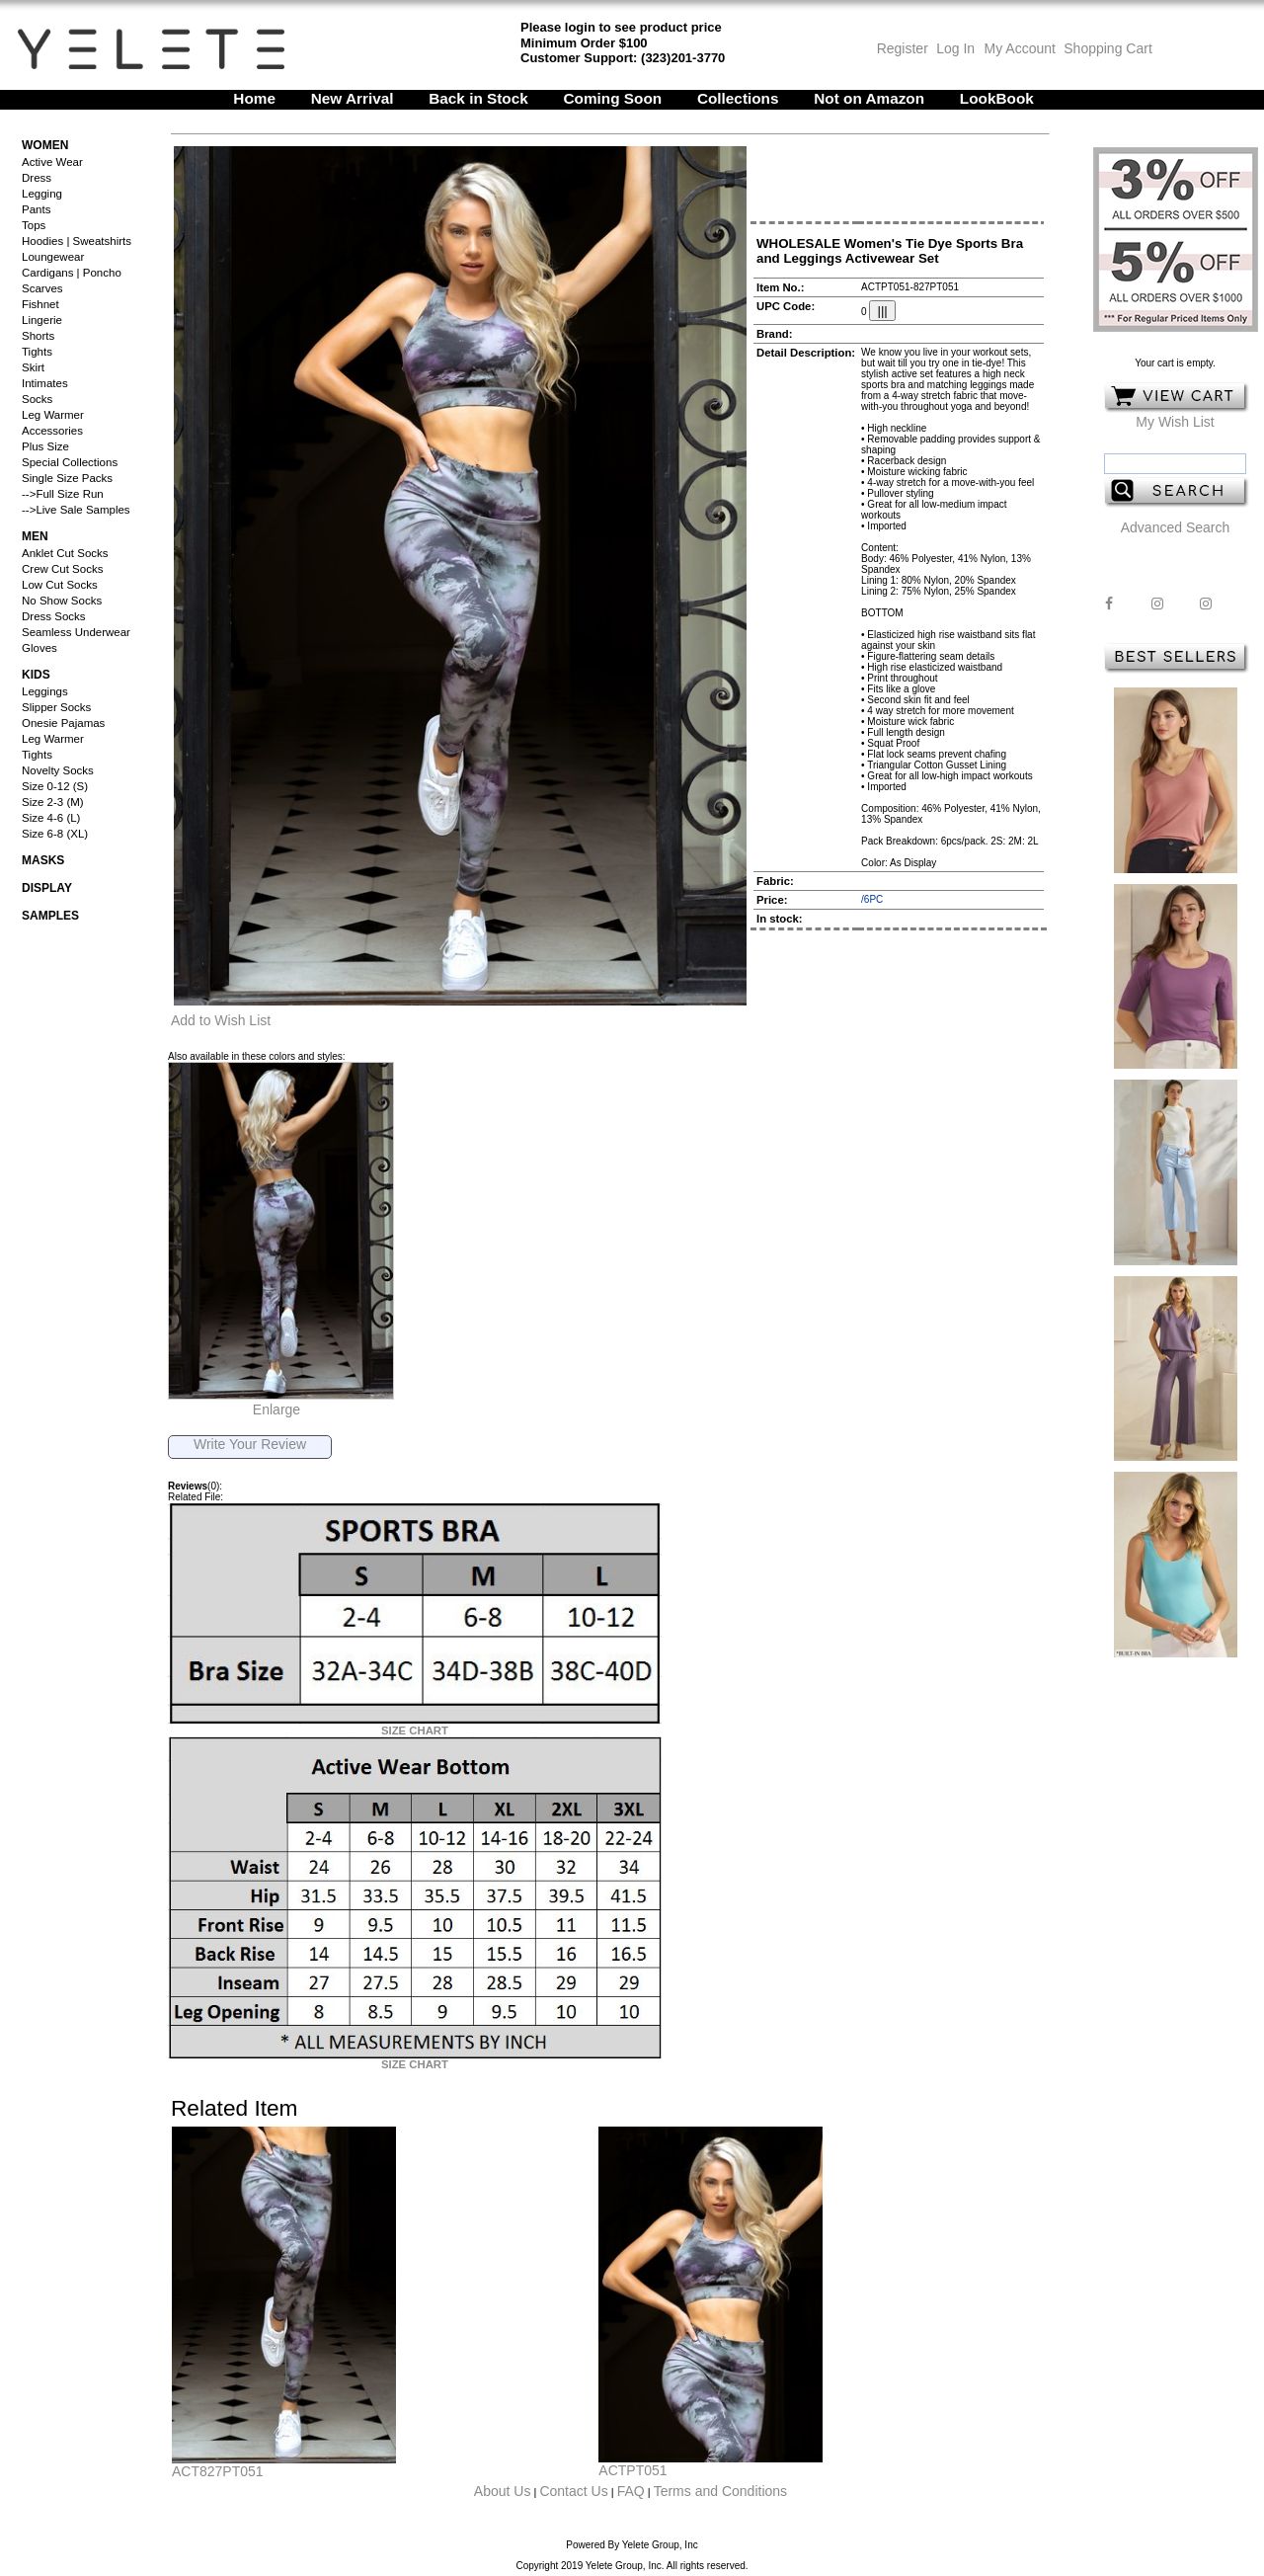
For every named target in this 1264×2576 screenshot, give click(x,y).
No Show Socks (62, 600)
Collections (738, 98)
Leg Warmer (53, 415)
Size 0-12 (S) (55, 786)
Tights (37, 352)
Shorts (38, 336)
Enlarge (276, 1409)
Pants (36, 209)
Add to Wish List (221, 1020)
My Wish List (1175, 422)
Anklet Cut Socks (65, 553)
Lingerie (42, 320)
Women (45, 145)
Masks (43, 860)
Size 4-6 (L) (51, 818)
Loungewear (53, 257)
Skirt (33, 367)
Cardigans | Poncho (71, 273)
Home (254, 98)
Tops (33, 225)
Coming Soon (613, 98)
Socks (37, 399)
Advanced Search (1175, 527)
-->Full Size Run (63, 494)
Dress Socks (54, 616)
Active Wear (52, 162)
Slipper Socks (56, 707)
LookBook (997, 98)
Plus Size (45, 446)
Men (35, 536)
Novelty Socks (58, 770)
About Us (502, 2491)
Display (47, 888)
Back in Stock (478, 98)
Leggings (45, 691)
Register (902, 48)
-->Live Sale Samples (76, 510)
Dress (36, 178)
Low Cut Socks (60, 585)
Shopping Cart (1108, 48)
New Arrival (352, 98)
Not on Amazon (869, 98)
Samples (50, 916)
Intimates (45, 383)
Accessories (52, 431)
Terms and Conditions (720, 2491)
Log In (955, 48)
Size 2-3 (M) (53, 802)
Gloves (39, 648)
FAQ (631, 2491)
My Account (1018, 48)
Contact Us (573, 2491)
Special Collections (70, 462)
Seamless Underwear (76, 632)
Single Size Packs (67, 478)
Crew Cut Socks (62, 569)
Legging (42, 194)
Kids (36, 675)
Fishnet (40, 304)
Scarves (42, 288)
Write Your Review (250, 1444)
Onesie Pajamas (63, 723)
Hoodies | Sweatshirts (76, 241)
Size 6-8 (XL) (55, 834)
